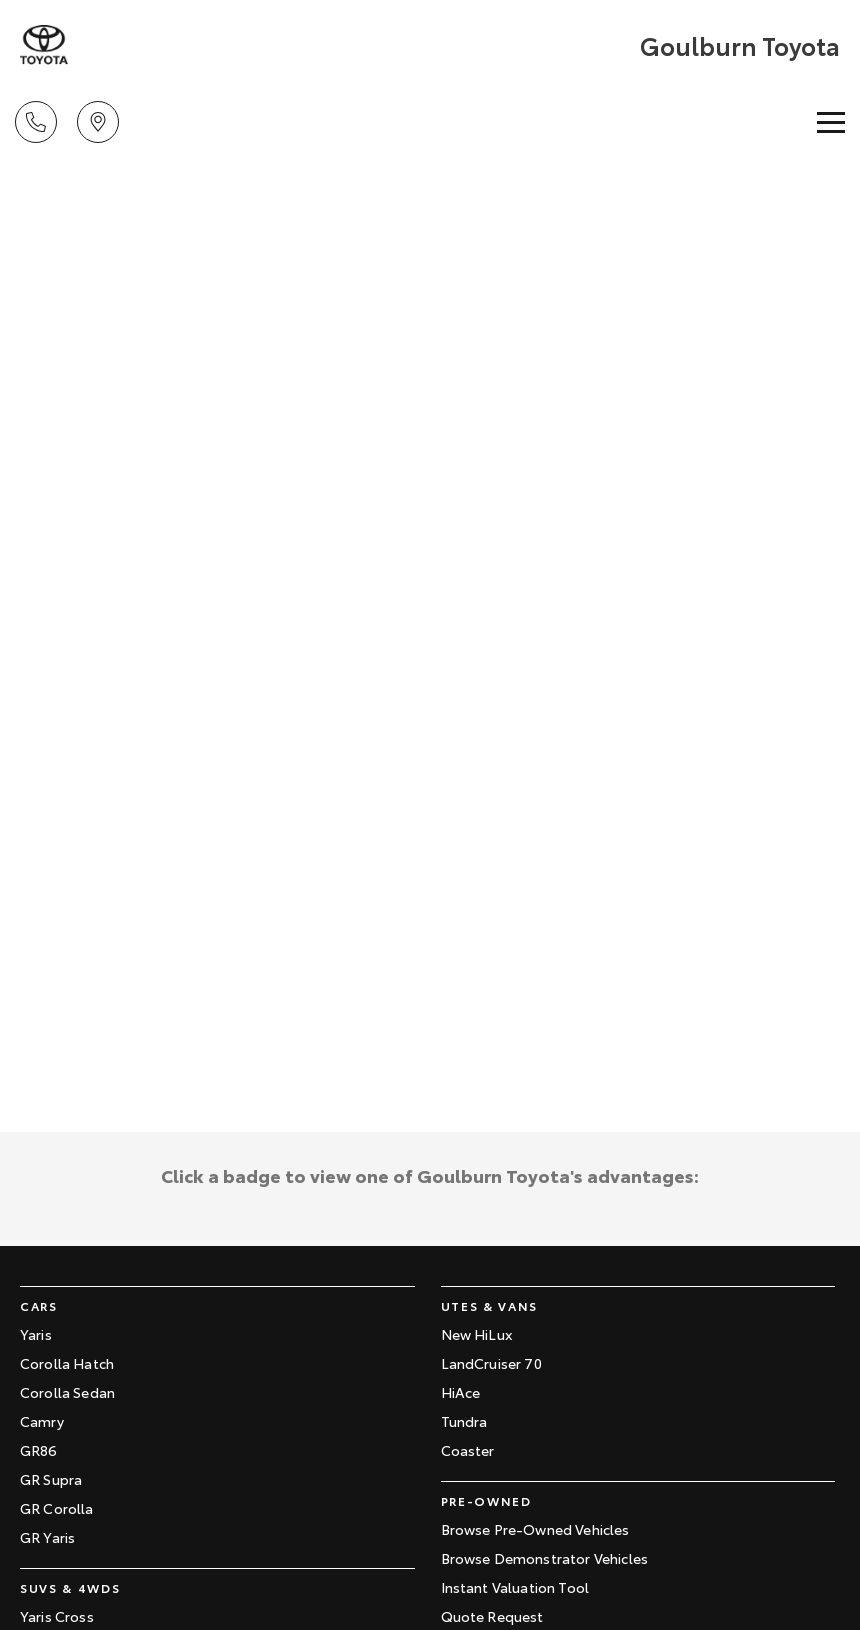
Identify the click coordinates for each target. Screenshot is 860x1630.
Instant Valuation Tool (515, 1587)
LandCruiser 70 (491, 1363)
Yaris (36, 1334)
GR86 (39, 1450)
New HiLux (476, 1334)
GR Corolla (57, 1508)
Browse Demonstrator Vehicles (544, 1558)
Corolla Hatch (67, 1363)
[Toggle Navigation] (831, 122)
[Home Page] (44, 45)
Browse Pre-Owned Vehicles (535, 1529)
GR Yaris (47, 1537)
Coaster (468, 1450)
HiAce (461, 1392)
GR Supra (51, 1479)
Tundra (464, 1421)
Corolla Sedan (67, 1392)
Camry (42, 1421)
